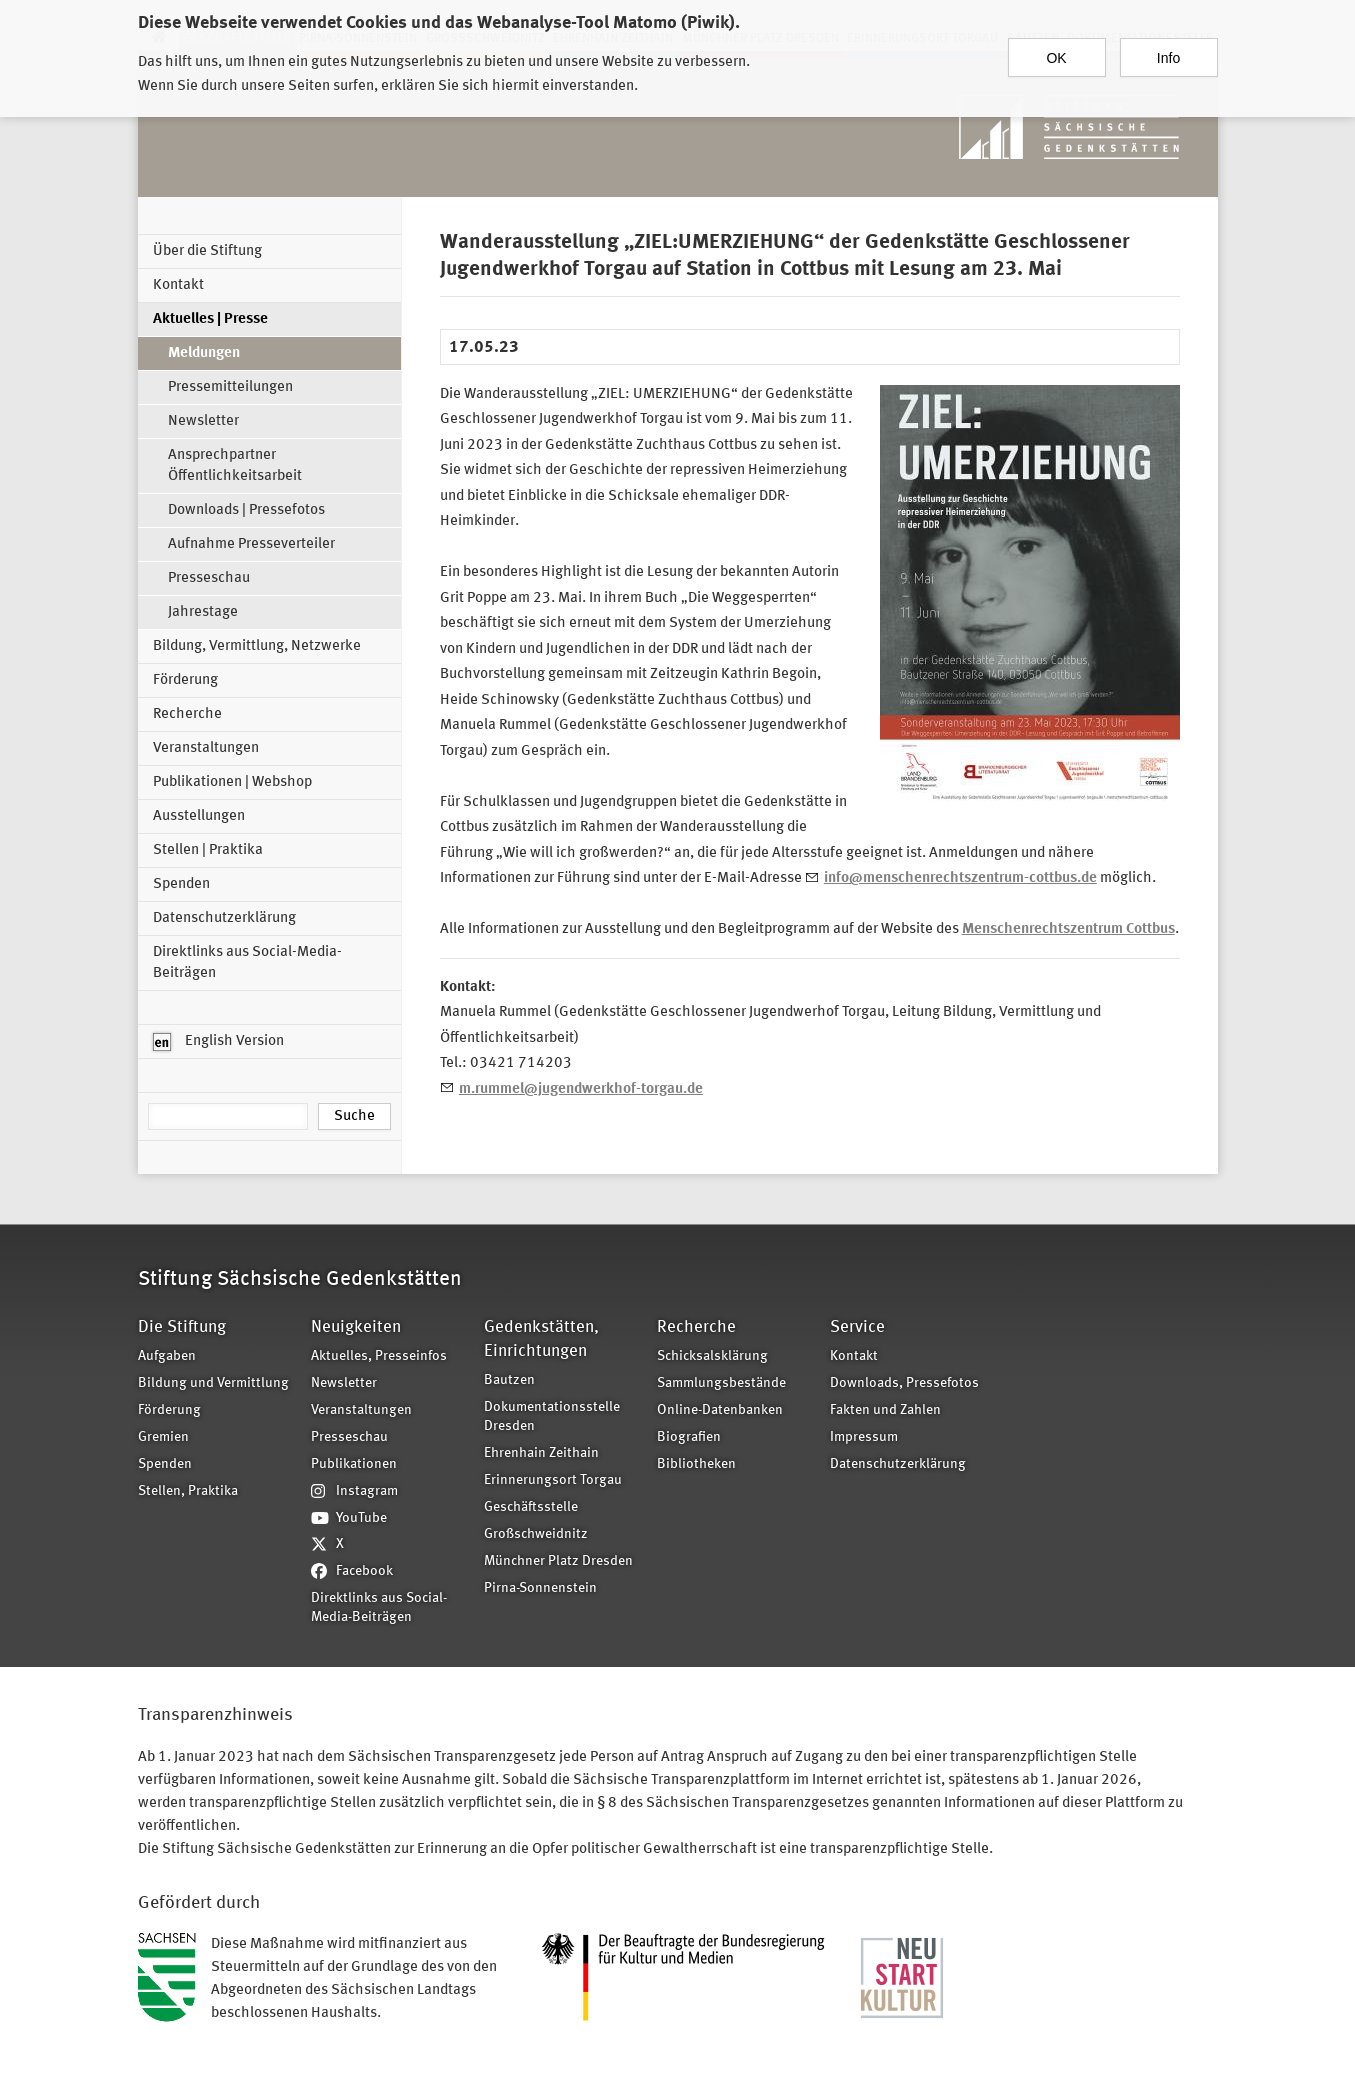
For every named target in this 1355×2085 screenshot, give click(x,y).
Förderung (185, 680)
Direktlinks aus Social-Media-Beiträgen (247, 963)
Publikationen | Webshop (232, 782)
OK (1056, 49)
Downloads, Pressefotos (904, 1383)
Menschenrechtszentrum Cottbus (1068, 929)
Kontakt (178, 285)
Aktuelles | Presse (210, 319)
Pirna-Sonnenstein (540, 1588)
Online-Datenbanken (720, 1410)
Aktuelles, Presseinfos (379, 1356)
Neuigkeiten (356, 1327)
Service (857, 1327)
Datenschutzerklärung (224, 918)
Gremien (163, 1437)
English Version (218, 1042)
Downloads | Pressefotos (246, 510)
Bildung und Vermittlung (213, 1383)
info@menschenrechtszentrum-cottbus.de (960, 878)
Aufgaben (167, 1356)
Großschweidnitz (536, 1534)
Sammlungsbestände (721, 1383)
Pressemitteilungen (230, 387)
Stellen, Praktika (188, 1491)
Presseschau (209, 578)
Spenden (181, 884)
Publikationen (354, 1464)
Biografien (689, 1437)
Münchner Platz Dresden (558, 1561)
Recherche (187, 714)
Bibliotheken (696, 1464)
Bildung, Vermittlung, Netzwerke (257, 646)
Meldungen (204, 353)
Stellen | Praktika (208, 850)
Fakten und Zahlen (885, 1410)
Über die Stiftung (207, 251)
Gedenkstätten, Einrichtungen (541, 1339)
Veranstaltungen (206, 748)
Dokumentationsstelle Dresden (552, 1417)
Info (1168, 49)
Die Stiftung (182, 1327)
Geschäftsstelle (531, 1507)
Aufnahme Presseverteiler (251, 544)
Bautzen (509, 1380)
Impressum (864, 1437)
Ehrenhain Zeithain (541, 1453)
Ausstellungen (199, 816)
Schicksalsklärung (712, 1356)
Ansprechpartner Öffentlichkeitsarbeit (235, 466)
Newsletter (203, 421)
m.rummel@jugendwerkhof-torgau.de (581, 1089)
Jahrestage (203, 612)
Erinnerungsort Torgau (553, 1480)
